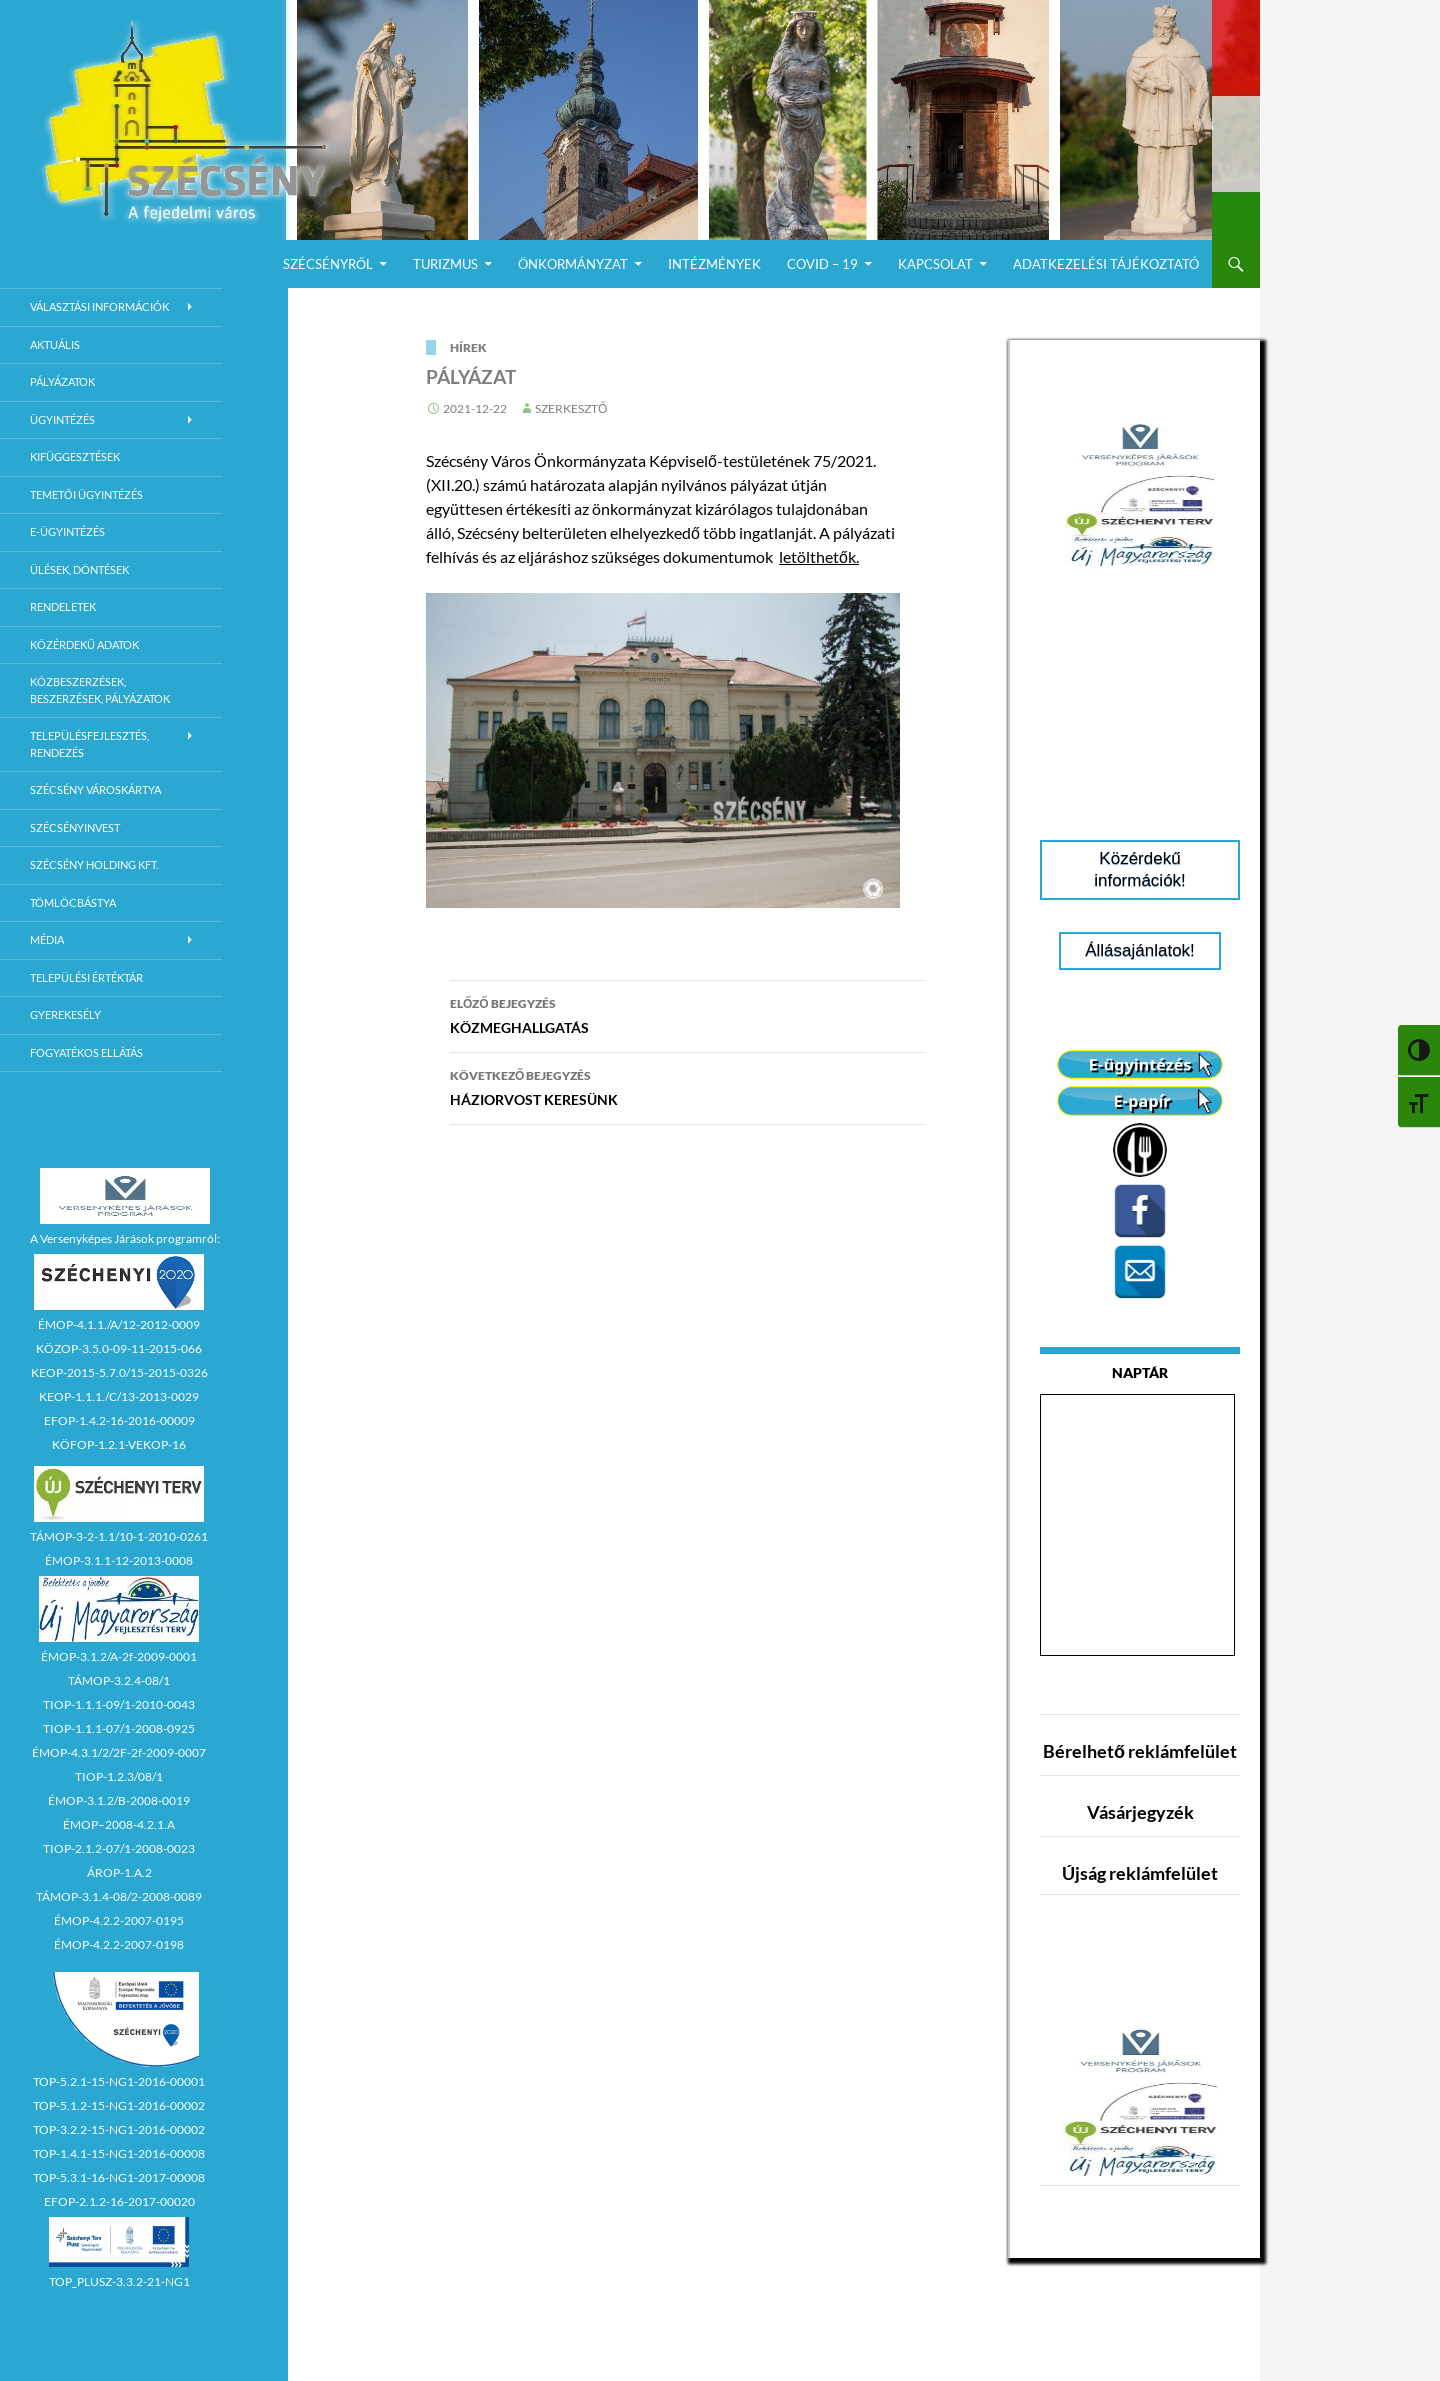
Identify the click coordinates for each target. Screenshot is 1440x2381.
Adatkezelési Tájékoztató (1106, 264)
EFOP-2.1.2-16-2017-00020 (119, 2201)
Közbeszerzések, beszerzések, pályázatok (100, 690)
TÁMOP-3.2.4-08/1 (119, 1680)
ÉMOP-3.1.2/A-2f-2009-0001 (119, 1656)
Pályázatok (62, 381)
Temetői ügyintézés (86, 494)
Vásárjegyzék (1140, 1812)
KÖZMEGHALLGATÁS (687, 1014)
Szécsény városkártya (95, 789)
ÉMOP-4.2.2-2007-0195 (119, 1920)
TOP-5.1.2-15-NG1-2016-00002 (119, 2105)
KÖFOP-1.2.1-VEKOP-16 (119, 1444)
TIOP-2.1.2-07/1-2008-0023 (119, 1848)
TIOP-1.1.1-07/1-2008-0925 (119, 1728)
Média (47, 939)
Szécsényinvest (75, 827)
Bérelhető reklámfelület (1140, 1751)
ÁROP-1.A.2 (119, 1872)
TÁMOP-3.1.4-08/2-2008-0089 (119, 1896)
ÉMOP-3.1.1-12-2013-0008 (119, 1560)
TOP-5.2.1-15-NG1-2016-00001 (119, 2081)
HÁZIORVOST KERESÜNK (687, 1086)
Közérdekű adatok (84, 644)
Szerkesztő (571, 408)
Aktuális (55, 344)
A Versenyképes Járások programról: (125, 1238)
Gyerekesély (65, 1014)
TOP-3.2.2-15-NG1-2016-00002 (119, 2129)
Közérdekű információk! (1140, 869)
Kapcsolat (935, 264)
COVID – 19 (822, 264)
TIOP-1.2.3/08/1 (119, 1776)
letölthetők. (819, 556)
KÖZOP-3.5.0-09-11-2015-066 (119, 1348)
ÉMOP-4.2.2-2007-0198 (119, 1944)
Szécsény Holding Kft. (94, 864)
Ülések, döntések (79, 569)
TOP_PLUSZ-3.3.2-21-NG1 (119, 2281)
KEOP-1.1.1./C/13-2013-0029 (119, 1396)
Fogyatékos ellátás (86, 1052)
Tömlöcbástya (73, 902)
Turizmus (445, 264)
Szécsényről (328, 264)
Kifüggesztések (75, 456)
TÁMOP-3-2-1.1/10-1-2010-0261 (119, 1536)
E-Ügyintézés (67, 531)
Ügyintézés (62, 419)
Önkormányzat (573, 264)
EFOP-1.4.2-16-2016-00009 (119, 1420)
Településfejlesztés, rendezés (89, 744)
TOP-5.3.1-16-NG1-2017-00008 (119, 2177)
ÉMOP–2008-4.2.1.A (119, 1824)
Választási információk (99, 306)
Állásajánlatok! (1140, 950)
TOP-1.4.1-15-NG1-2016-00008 (119, 2153)
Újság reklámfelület (1140, 1873)
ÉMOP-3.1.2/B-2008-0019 (119, 1800)
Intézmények (714, 264)
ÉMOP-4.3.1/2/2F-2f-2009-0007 (119, 1752)
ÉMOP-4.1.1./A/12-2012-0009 (119, 1324)
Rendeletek (63, 606)
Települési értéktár (86, 977)
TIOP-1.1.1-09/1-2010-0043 (119, 1704)
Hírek (468, 347)
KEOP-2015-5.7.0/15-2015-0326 (119, 1372)
